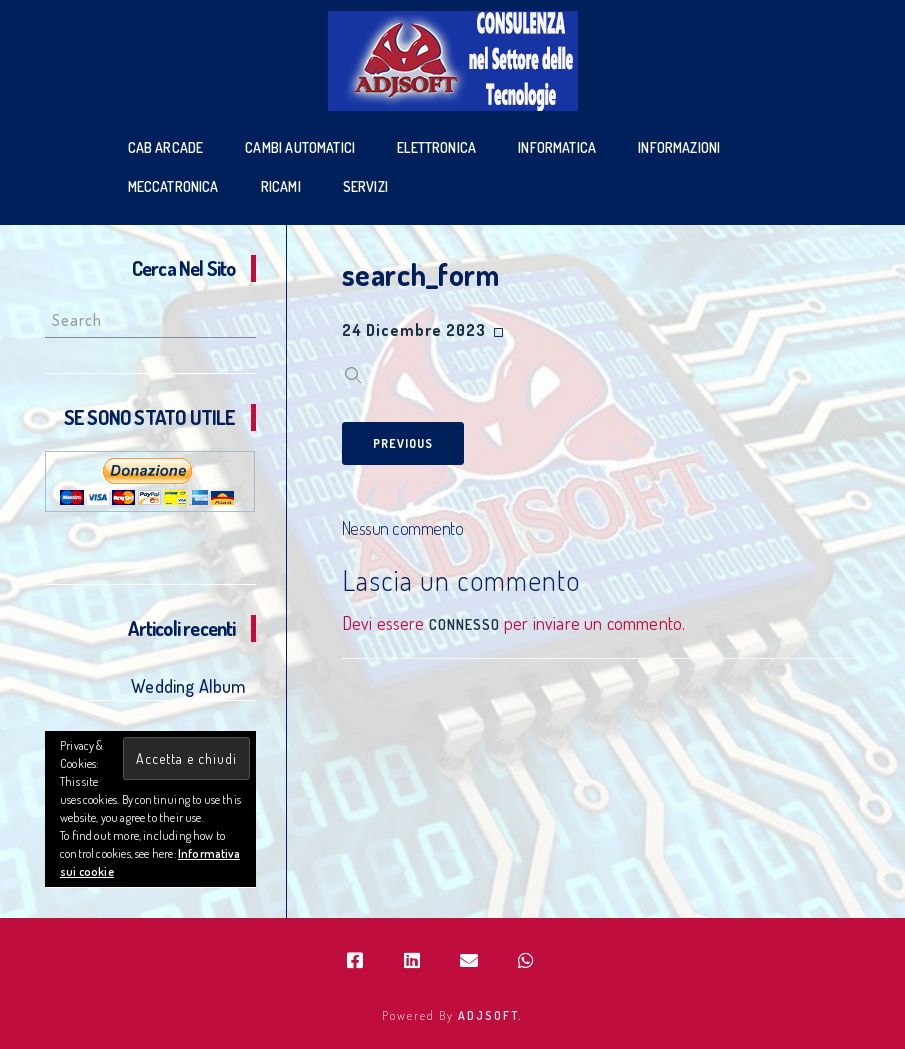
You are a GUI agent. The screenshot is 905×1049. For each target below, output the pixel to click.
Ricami (281, 186)
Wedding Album (188, 686)
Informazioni (679, 147)
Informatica (557, 147)
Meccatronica (173, 186)
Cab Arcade (166, 147)
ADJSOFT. (490, 1015)
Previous (403, 443)
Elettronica (436, 147)
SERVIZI (365, 186)
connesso (464, 624)
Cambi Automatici (300, 147)
